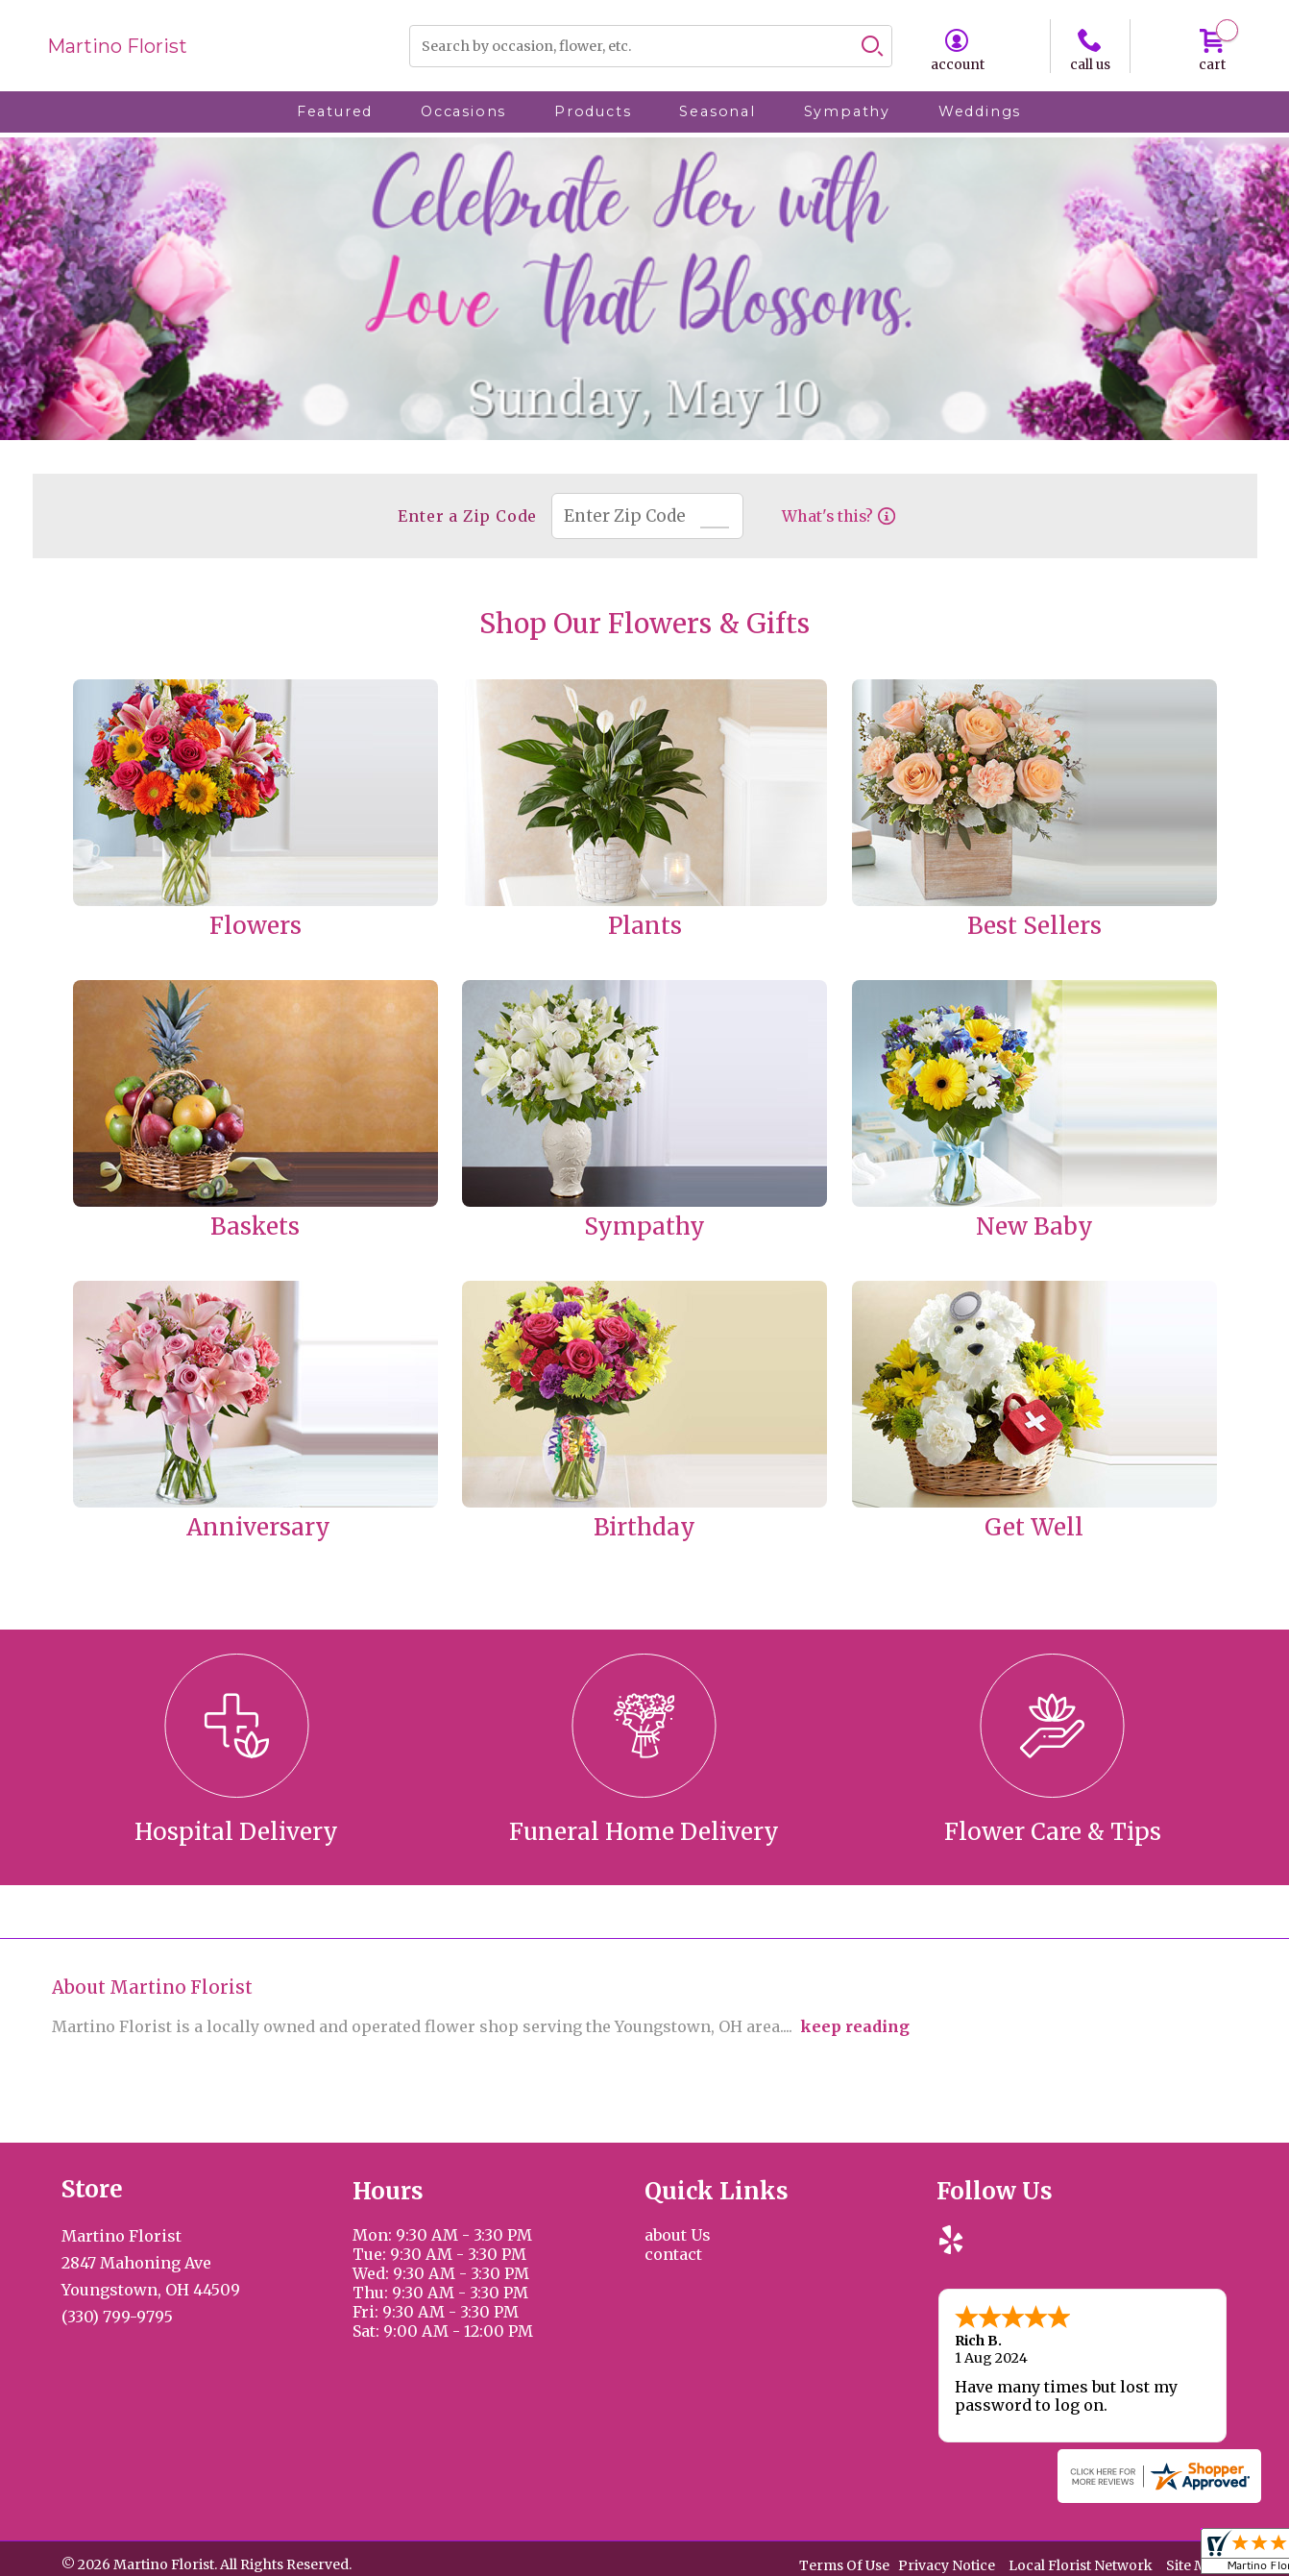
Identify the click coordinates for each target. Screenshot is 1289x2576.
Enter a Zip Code (466, 516)
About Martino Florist (152, 1987)
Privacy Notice (946, 2565)
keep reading (855, 2026)
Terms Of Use (844, 2565)
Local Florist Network (1081, 2565)
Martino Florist (117, 46)
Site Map (1195, 2565)
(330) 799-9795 (117, 2316)
